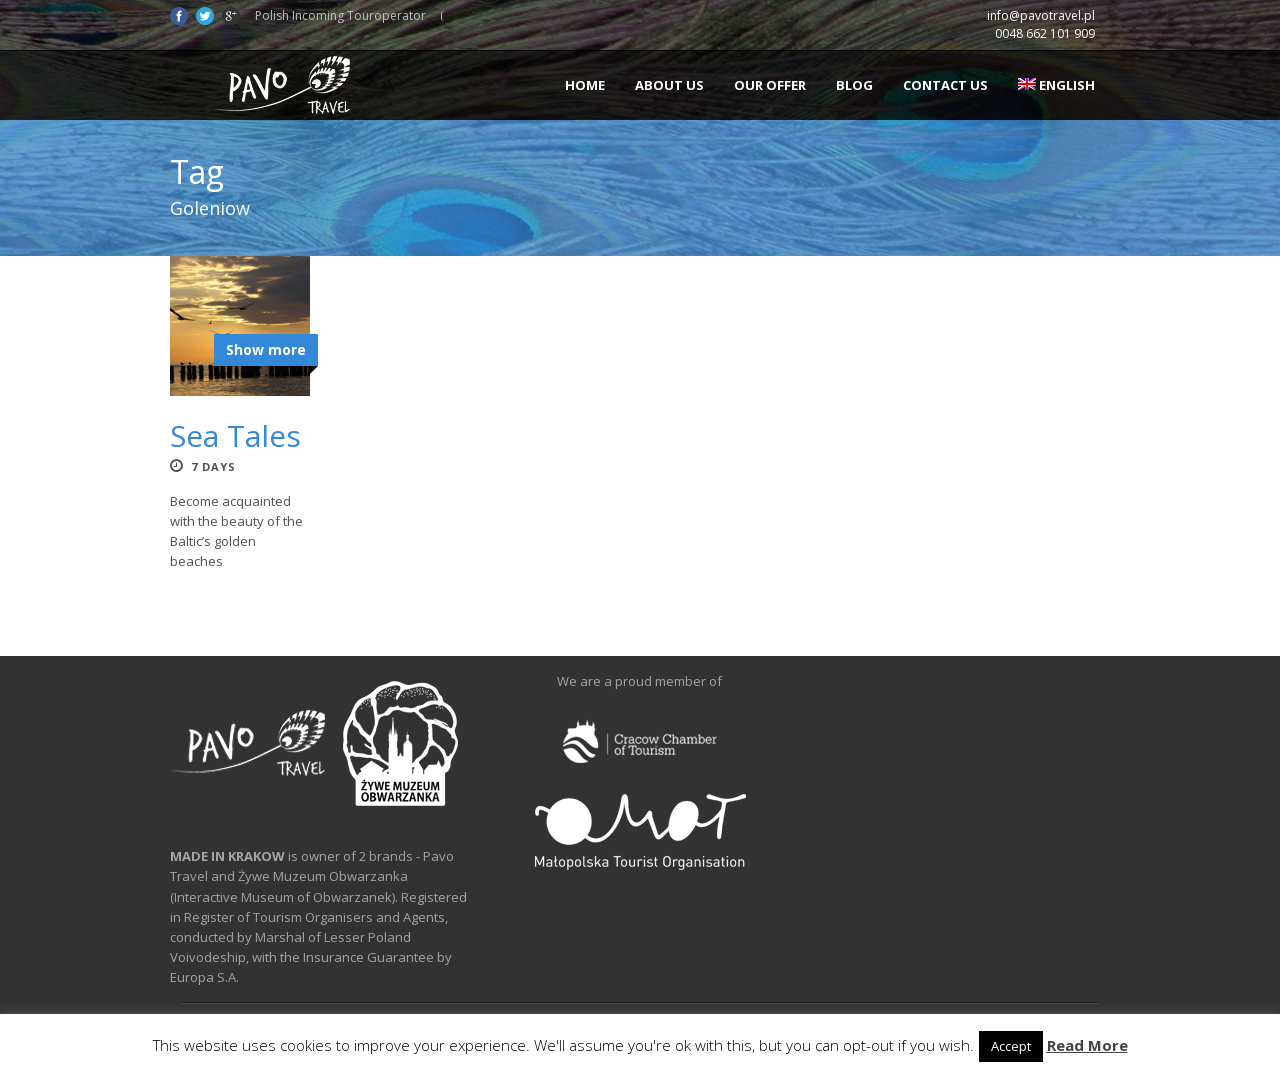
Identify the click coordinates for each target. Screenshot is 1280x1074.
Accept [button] (1011, 1046)
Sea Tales (235, 435)
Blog (854, 85)
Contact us (945, 85)
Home (585, 85)
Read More (1087, 1045)
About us (669, 85)
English (1056, 85)
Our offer (770, 85)
